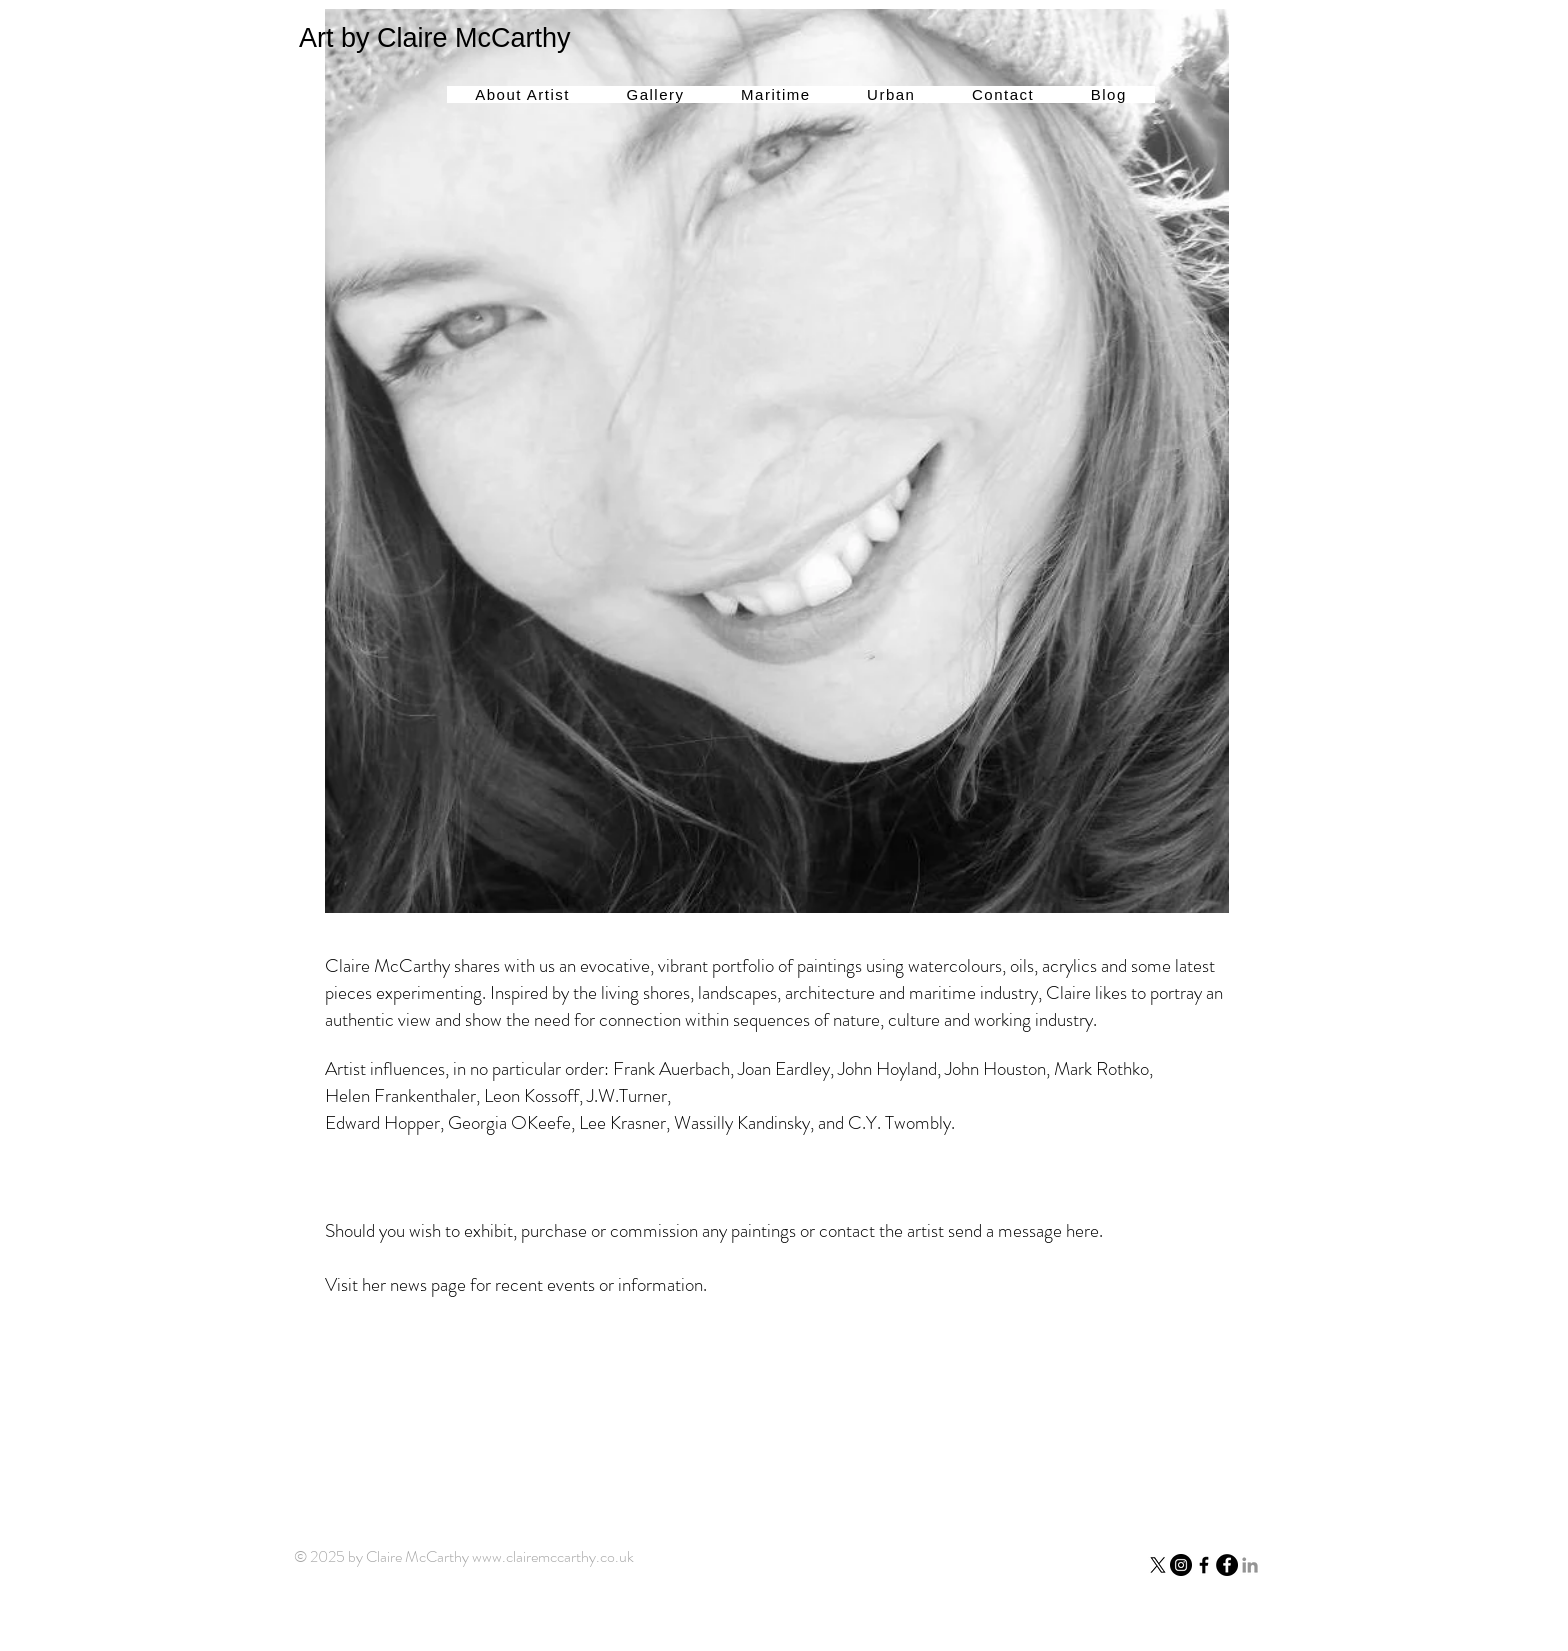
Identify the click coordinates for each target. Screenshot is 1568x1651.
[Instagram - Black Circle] (1181, 1565)
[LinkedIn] (1250, 1565)
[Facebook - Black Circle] (1227, 1565)
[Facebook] (1204, 1565)
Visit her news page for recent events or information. (518, 1284)
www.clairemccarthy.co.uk (553, 1556)
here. (1082, 1230)
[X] (1158, 1565)
